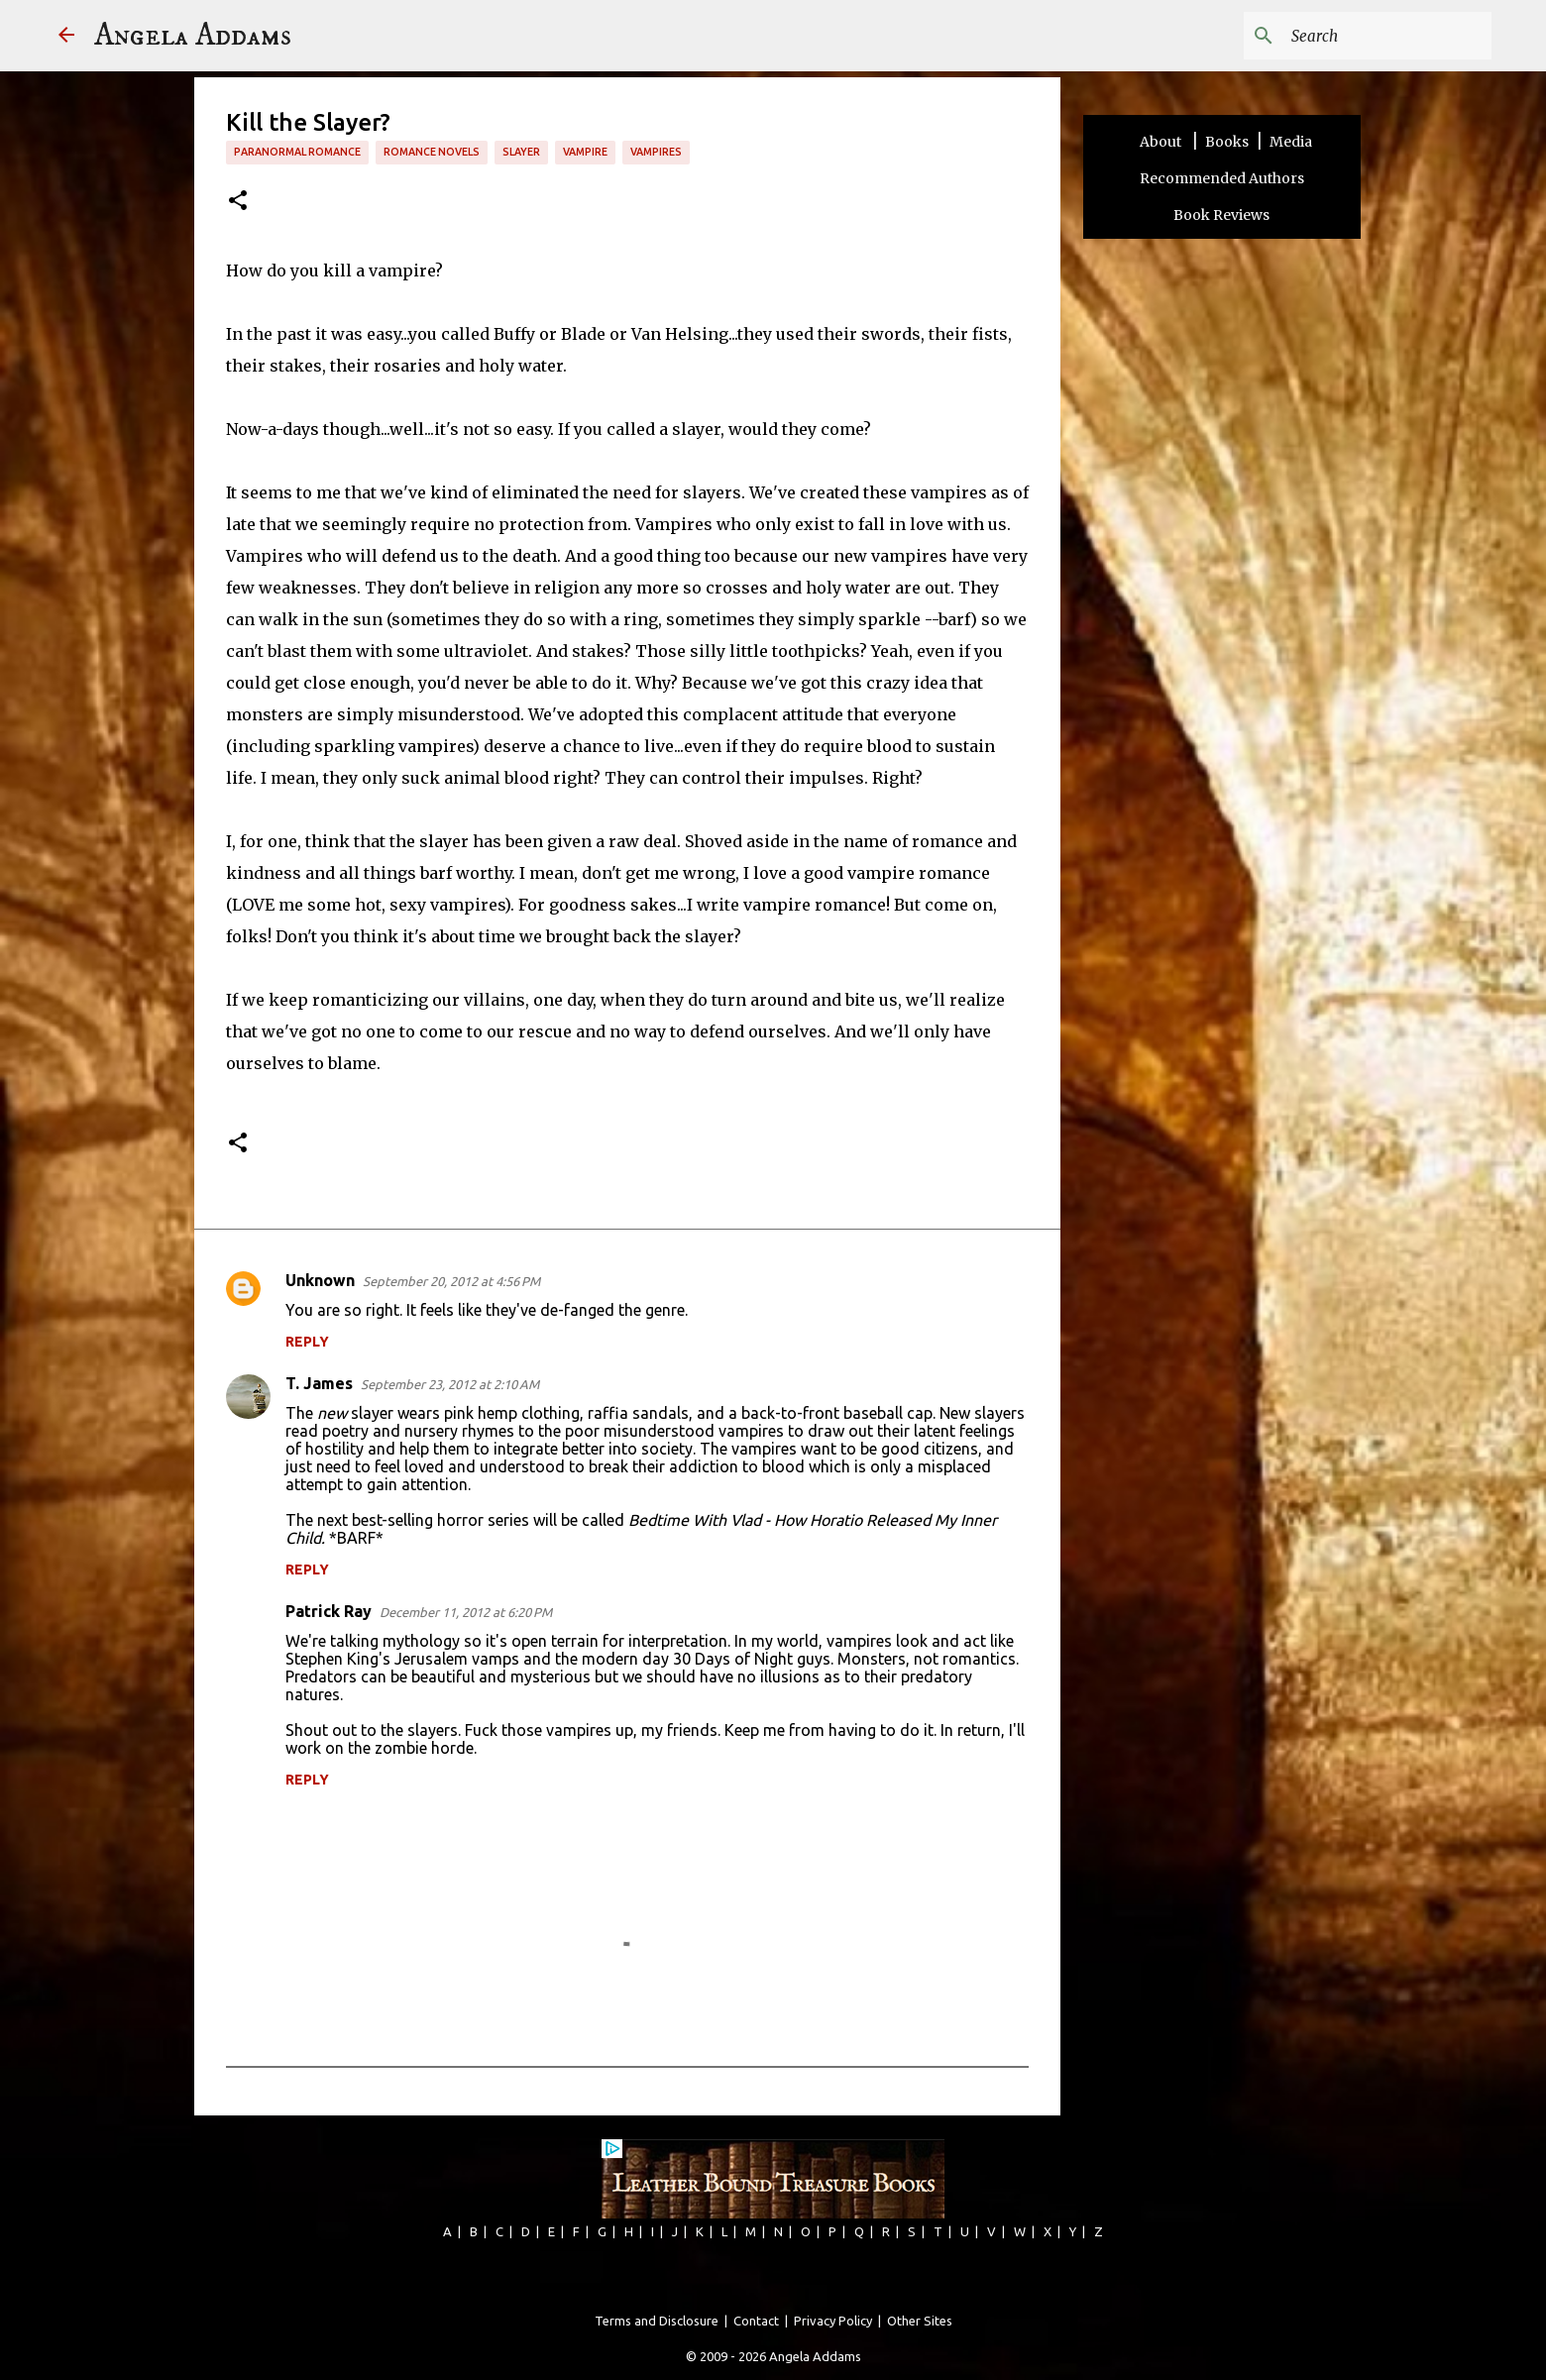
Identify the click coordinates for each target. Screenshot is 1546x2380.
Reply (307, 1342)
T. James (319, 1383)
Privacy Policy (833, 2320)
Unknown (320, 1280)
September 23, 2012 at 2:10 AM (450, 1384)
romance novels (432, 152)
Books (1227, 142)
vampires (656, 152)
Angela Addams (192, 35)
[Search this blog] (1387, 35)
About (1162, 142)
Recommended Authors (1222, 178)
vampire (585, 152)
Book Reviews (1221, 215)
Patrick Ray (328, 1611)
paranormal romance (297, 152)
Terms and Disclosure (656, 2320)
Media (1291, 142)
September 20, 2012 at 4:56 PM (451, 1281)
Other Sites (919, 2320)
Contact (756, 2320)
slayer (521, 152)
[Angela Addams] (66, 36)
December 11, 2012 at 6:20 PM (466, 1612)
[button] (238, 201)
